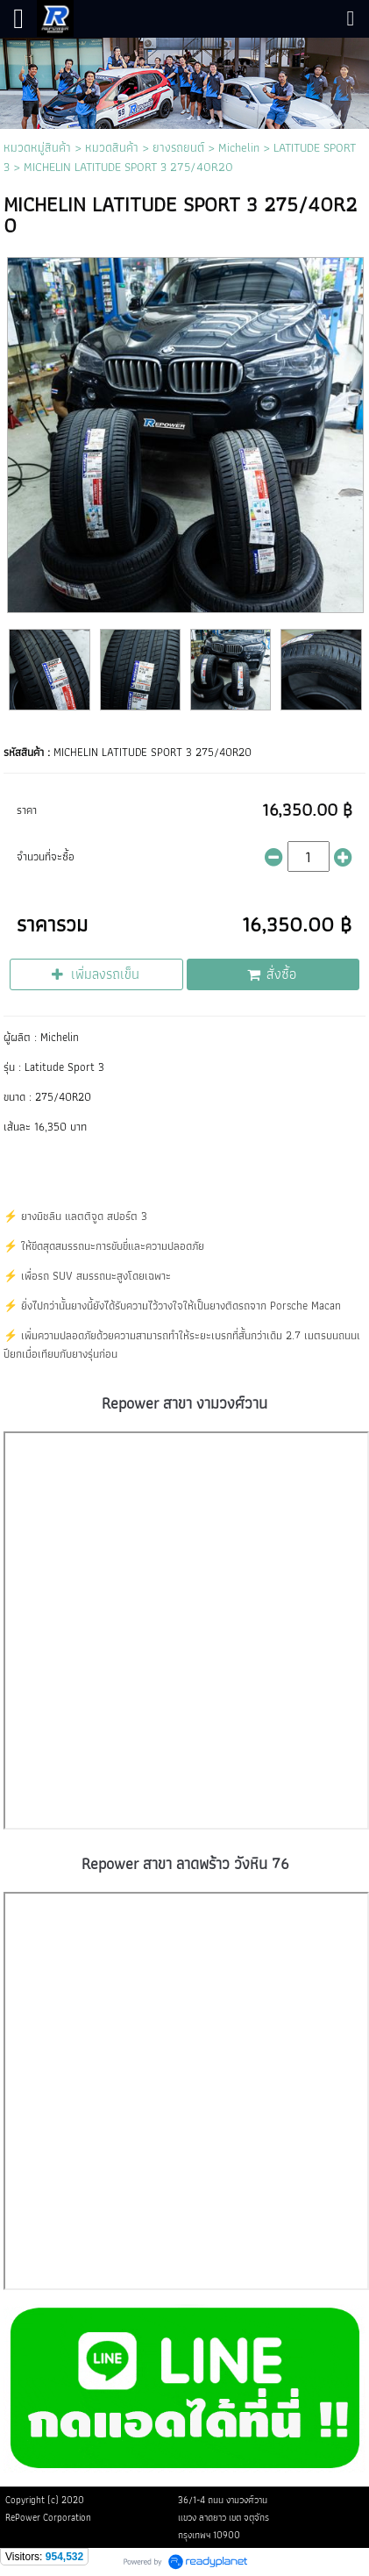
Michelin (238, 147)
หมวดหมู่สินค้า (37, 147)
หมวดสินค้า (111, 147)
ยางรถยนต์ (178, 147)
